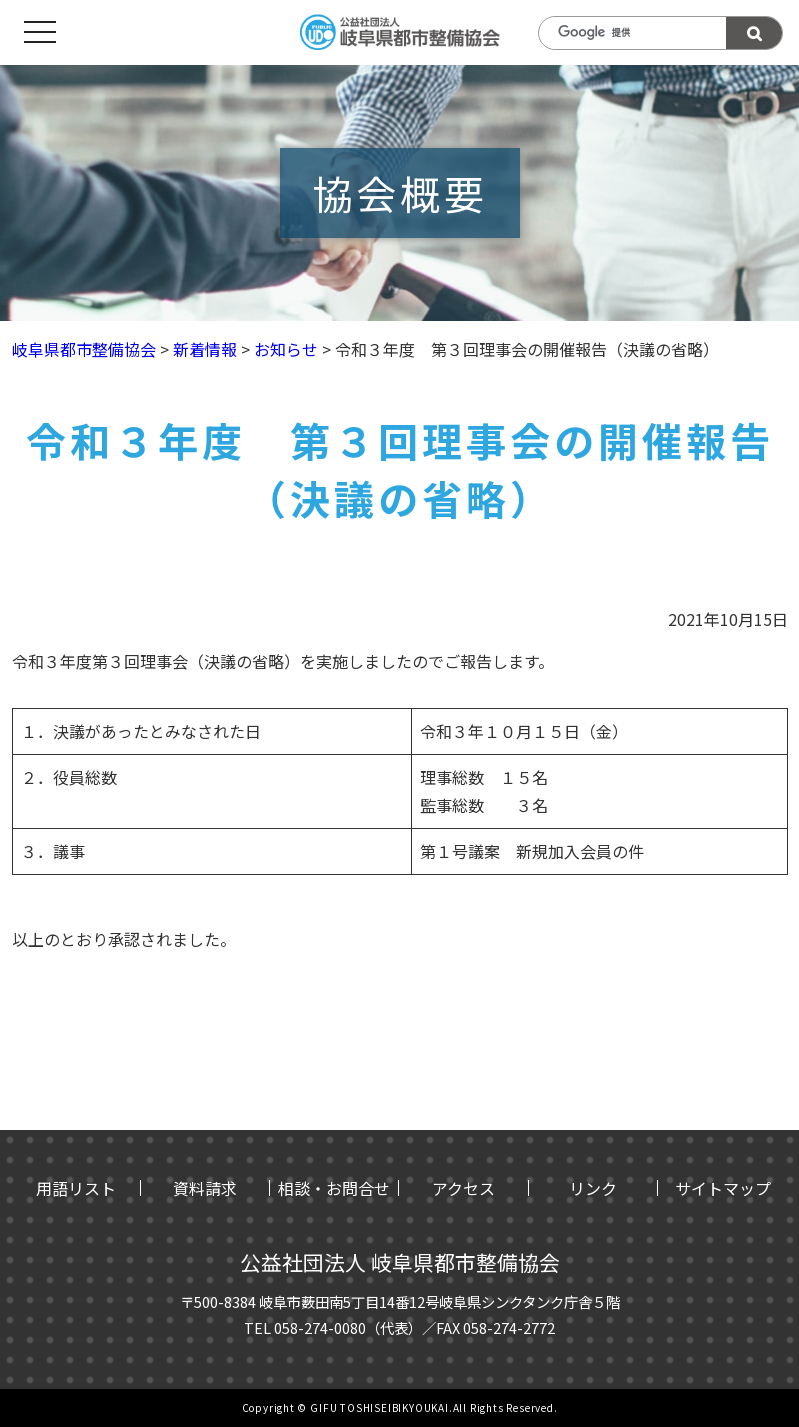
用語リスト (76, 1188)
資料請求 (205, 1188)
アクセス (463, 1188)
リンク (593, 1188)
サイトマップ (723, 1188)
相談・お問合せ (334, 1188)
